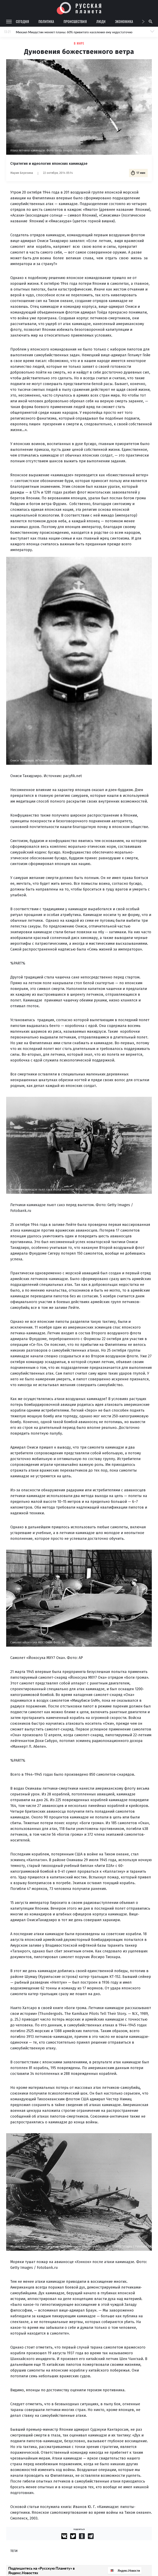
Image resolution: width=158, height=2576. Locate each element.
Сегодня (22, 21)
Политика (46, 21)
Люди (101, 21)
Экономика (124, 21)
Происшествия (75, 21)
